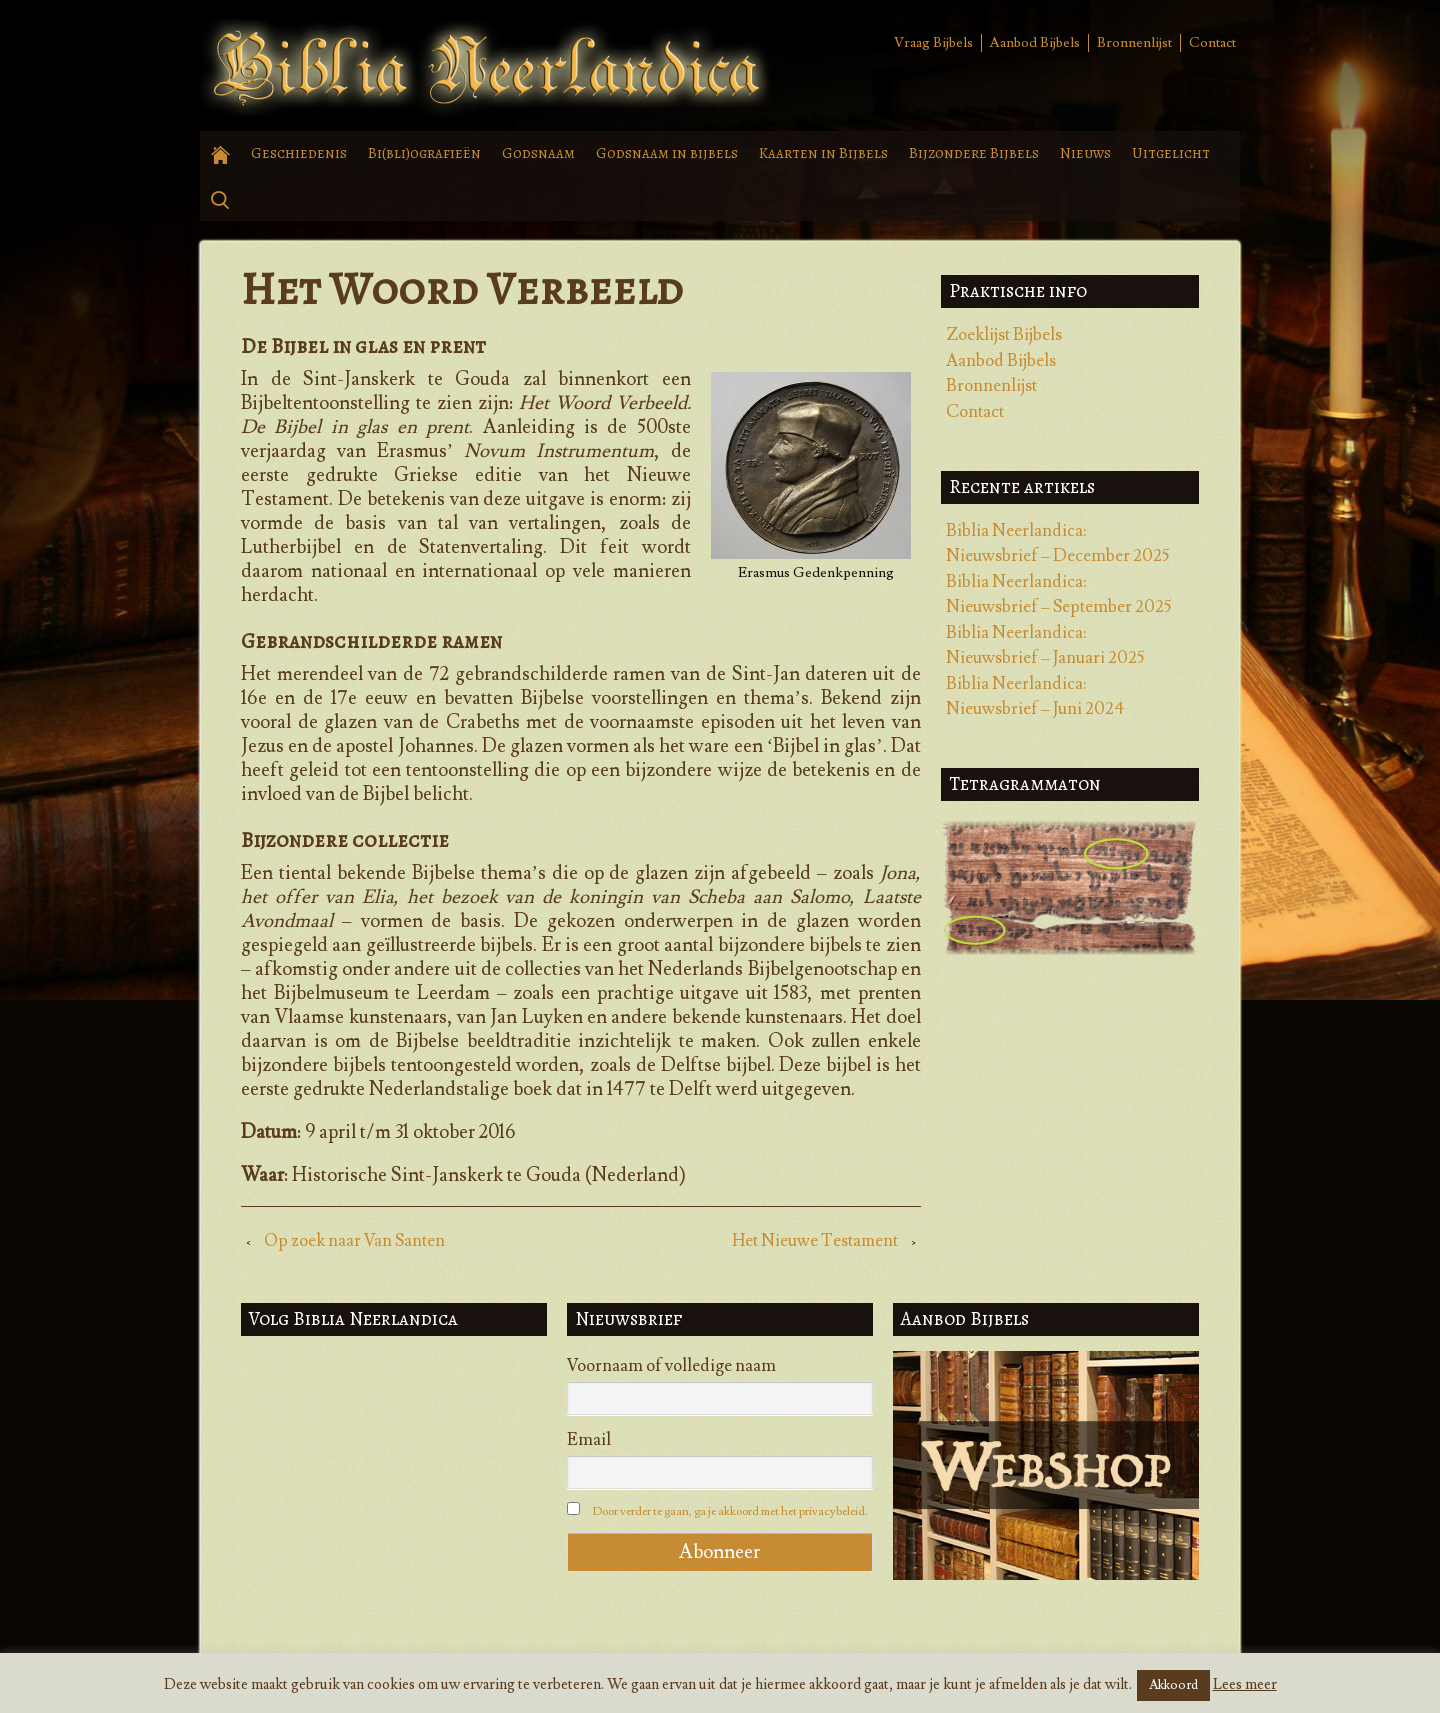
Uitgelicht (1171, 153)
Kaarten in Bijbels (823, 153)
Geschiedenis (299, 153)
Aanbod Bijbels (1035, 43)
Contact (1212, 43)
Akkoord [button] (1173, 1685)
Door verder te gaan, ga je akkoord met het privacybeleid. (730, 1511)
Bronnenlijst (1134, 43)
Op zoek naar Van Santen (354, 1241)
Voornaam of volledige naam (671, 1366)
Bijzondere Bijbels (974, 153)
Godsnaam (538, 153)
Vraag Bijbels (933, 43)
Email (589, 1440)
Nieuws (1085, 153)
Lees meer (1245, 1684)
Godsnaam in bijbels (667, 153)
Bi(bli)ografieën (424, 153)
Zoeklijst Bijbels (1004, 335)
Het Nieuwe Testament (815, 1241)
